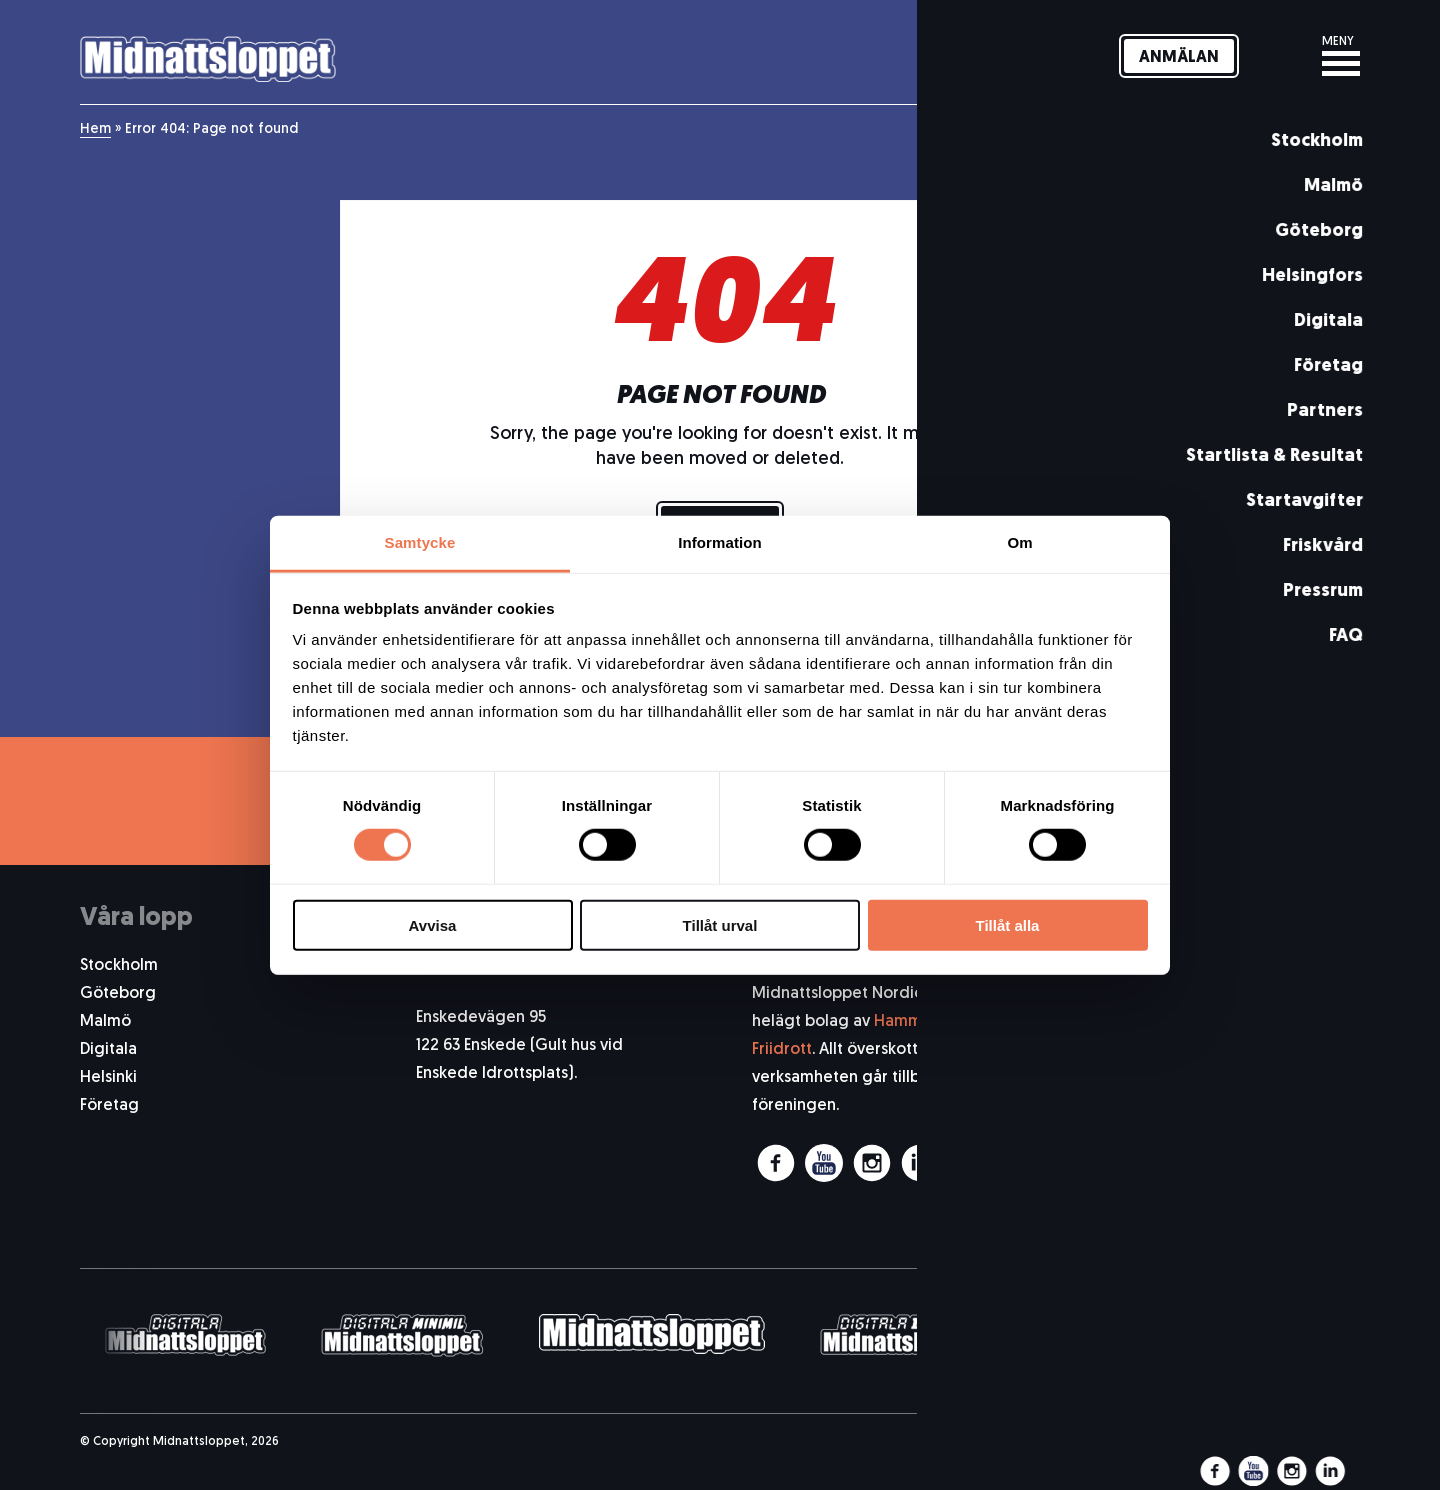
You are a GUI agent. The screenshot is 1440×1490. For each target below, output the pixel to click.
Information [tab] (720, 542)
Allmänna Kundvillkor (1283, 1142)
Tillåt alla (1008, 925)
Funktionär (1321, 1086)
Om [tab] (1019, 542)
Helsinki (108, 1078)
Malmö (105, 1022)
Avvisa (433, 925)
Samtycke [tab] (420, 542)
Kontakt (1331, 1002)
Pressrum (1326, 1030)
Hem (95, 129)
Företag (109, 1106)
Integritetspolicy (1298, 1170)
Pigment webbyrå (1305, 1442)
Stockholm (119, 966)
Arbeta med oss (1301, 1114)
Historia (1331, 1058)
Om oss (1332, 974)
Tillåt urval (720, 925)
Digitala (108, 1050)
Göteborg (118, 994)
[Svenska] (1278, 56)
